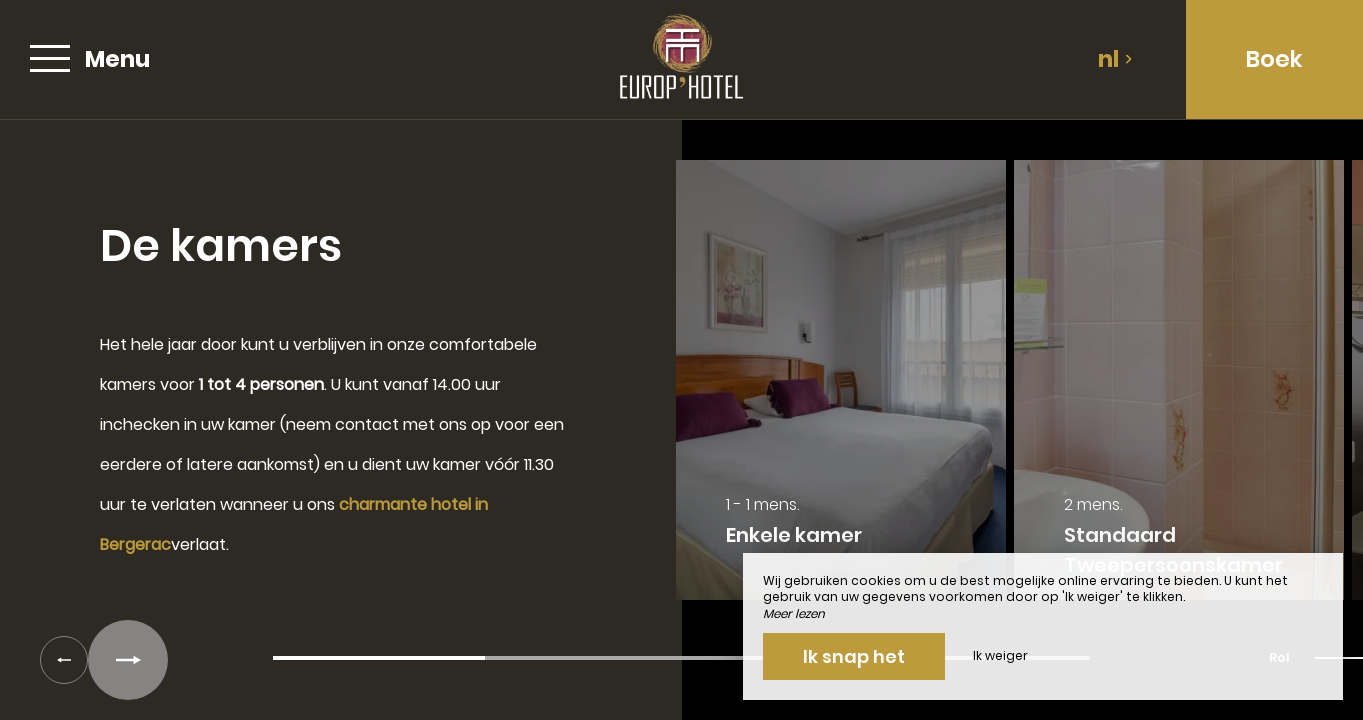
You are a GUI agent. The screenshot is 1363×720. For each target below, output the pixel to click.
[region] (681, 390)
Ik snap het (854, 656)
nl (1115, 59)
